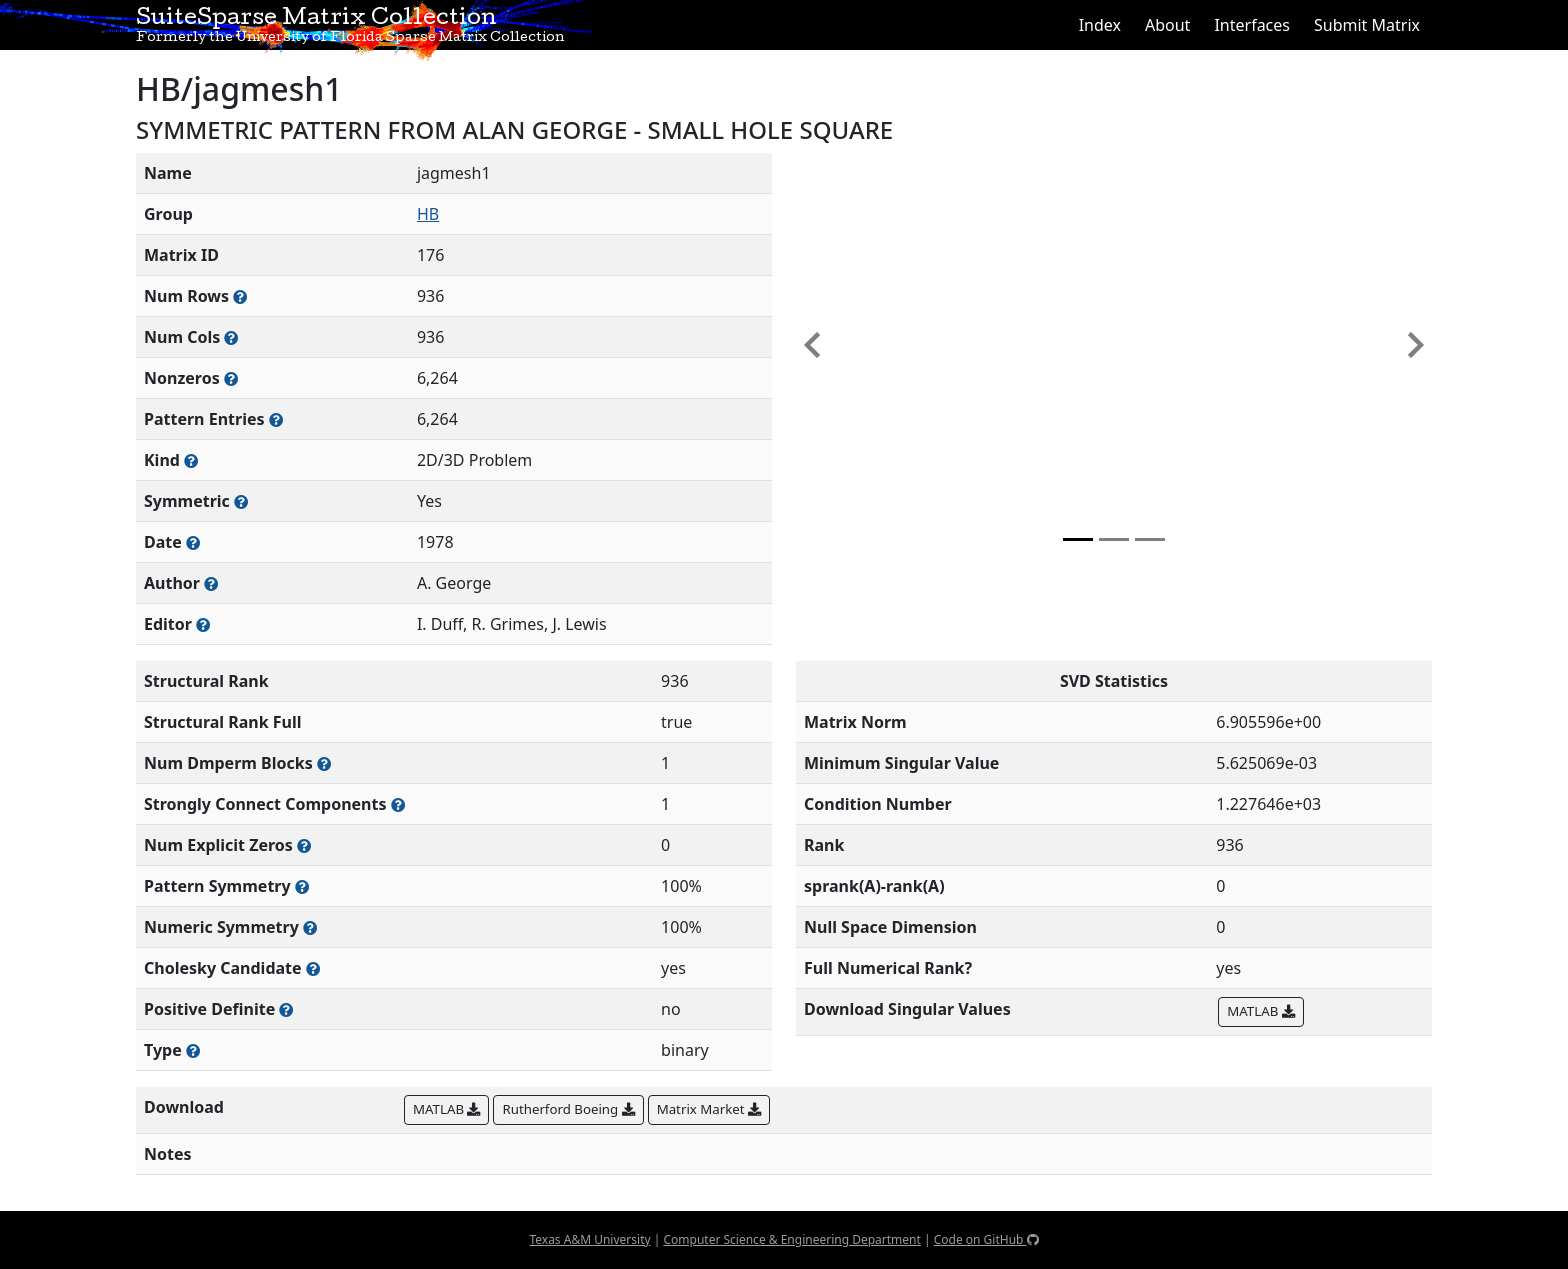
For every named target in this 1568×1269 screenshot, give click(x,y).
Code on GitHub (986, 1239)
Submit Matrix (1367, 25)
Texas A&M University (589, 1239)
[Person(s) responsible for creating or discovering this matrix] (211, 583)
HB (428, 214)
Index (1100, 25)
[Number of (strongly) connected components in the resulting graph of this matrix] (398, 804)
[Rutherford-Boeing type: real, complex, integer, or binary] (193, 1050)
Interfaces (1252, 25)
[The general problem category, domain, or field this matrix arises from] (191, 460)
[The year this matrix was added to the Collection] (193, 542)
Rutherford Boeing (568, 1109)
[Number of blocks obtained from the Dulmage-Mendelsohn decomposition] (324, 763)
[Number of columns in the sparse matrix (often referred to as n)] (231, 337)
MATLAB (1260, 1011)
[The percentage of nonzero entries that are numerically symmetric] (310, 927)
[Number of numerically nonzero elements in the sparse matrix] (231, 378)
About (1167, 25)
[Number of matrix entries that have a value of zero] (304, 845)
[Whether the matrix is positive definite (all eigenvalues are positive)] (286, 1009)
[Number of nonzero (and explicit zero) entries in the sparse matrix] (276, 419)
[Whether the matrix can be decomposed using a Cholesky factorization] (313, 968)
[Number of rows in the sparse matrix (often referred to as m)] (240, 296)
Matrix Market (709, 1109)
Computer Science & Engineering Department (791, 1239)
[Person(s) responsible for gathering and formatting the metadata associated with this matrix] (203, 624)
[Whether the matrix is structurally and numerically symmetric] (241, 501)
